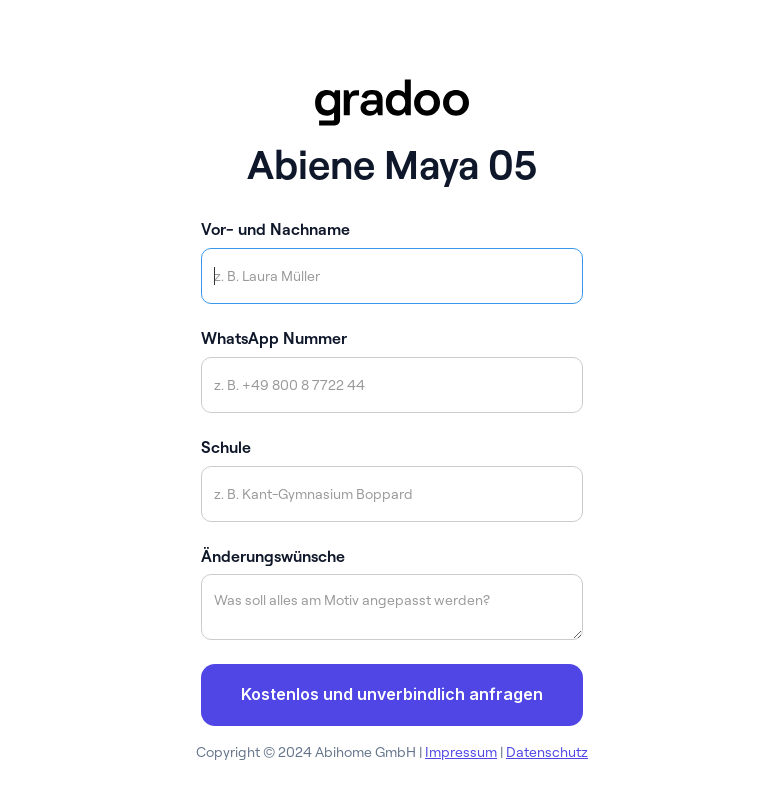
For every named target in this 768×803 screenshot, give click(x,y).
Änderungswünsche (273, 556)
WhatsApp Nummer (274, 338)
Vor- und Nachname (275, 229)
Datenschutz (547, 752)
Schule (226, 447)
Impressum (461, 752)
